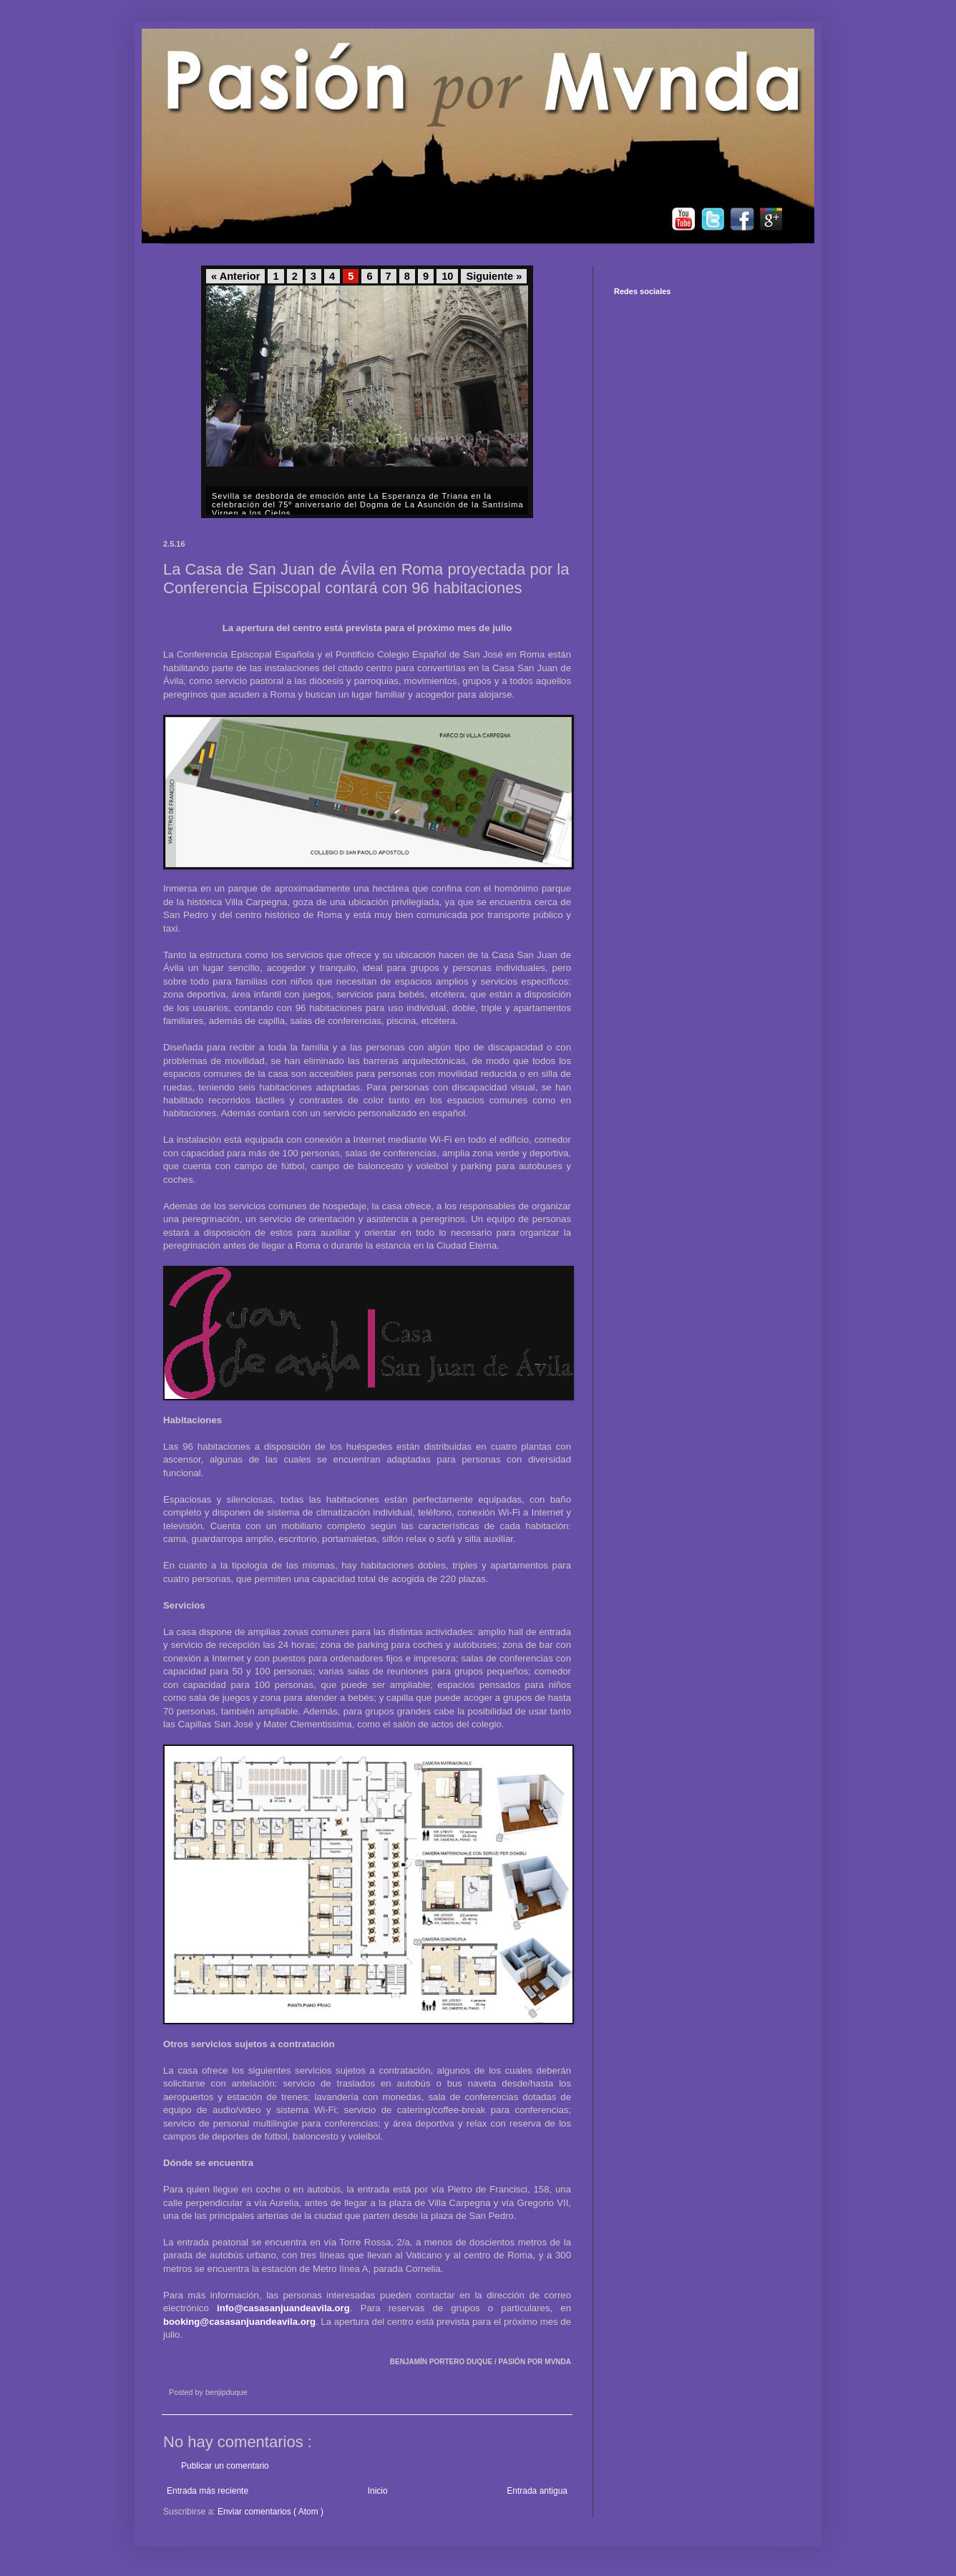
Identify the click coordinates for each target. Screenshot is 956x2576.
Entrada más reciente (207, 2491)
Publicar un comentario (225, 2466)
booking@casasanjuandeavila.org (239, 2321)
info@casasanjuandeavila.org (283, 2308)
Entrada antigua (537, 2491)
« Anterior (235, 276)
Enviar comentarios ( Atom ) (270, 2512)
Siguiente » (494, 276)
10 (447, 276)
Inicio (378, 2491)
